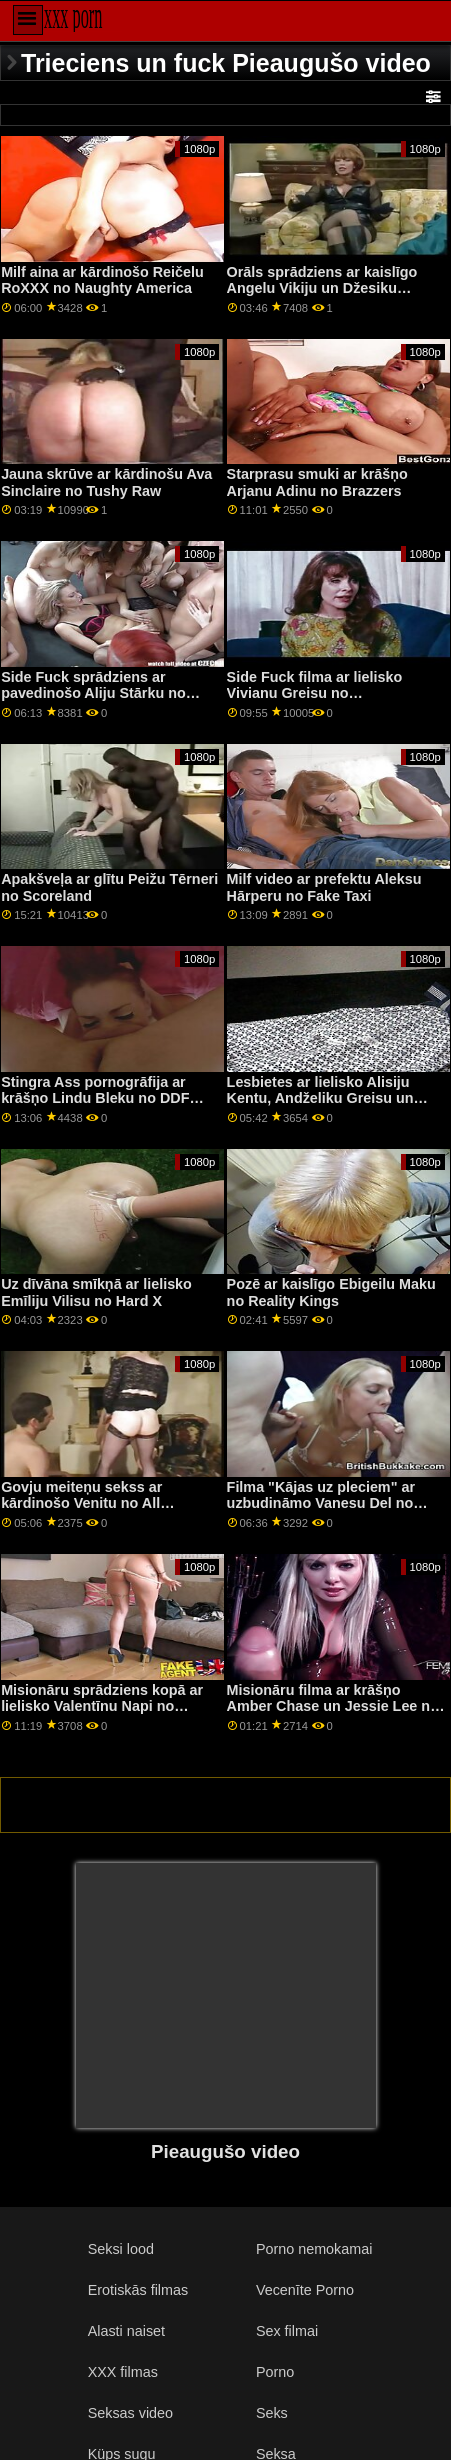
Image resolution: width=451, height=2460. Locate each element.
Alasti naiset (126, 2331)
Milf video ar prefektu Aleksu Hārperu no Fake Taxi (324, 887)
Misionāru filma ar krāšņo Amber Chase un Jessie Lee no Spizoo (333, 1706)
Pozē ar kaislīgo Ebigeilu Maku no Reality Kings (331, 1292)
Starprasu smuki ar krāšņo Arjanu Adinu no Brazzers (317, 482)
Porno (275, 2372)
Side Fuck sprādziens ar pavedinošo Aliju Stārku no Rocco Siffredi (93, 693)
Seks (272, 2413)
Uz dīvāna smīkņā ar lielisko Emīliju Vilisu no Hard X (96, 1292)
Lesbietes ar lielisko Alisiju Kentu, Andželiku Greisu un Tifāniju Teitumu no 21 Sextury (331, 1098)
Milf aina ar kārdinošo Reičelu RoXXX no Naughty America (102, 280)
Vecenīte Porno (305, 2290)
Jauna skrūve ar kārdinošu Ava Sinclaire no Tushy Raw (106, 482)
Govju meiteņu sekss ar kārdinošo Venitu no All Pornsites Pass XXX (81, 1503)
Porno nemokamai (314, 2249)
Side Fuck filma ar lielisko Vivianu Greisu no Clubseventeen (315, 693)
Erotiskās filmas (138, 2290)
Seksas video (130, 2413)
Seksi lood (121, 2249)
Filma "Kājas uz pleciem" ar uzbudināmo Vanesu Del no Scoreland (321, 1503)
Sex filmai (287, 2331)
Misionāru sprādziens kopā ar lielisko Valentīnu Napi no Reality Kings (102, 1706)
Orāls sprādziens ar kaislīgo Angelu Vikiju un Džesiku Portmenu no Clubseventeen (324, 288)
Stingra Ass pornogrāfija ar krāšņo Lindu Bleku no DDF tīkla (95, 1098)
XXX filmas (123, 2372)
